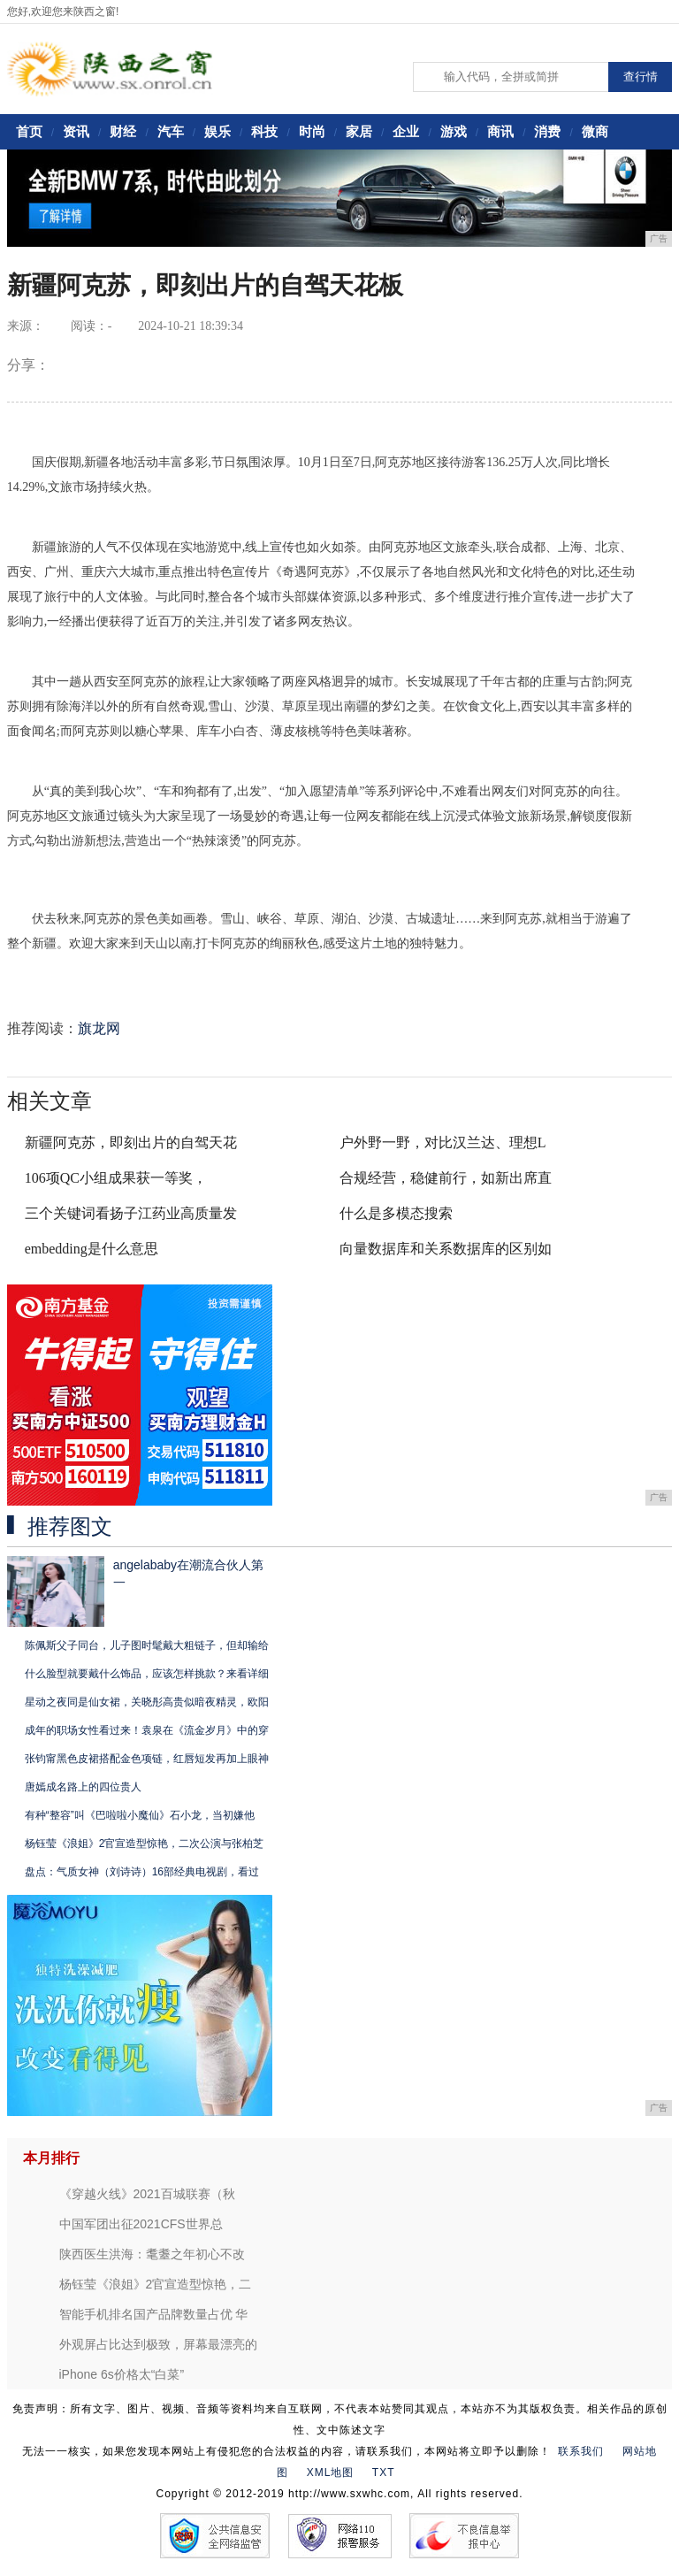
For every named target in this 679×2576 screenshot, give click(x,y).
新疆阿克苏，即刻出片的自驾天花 (131, 1142)
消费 (547, 131)
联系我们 (581, 2451)
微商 (595, 131)
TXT (383, 2472)
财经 (123, 131)
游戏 (453, 131)
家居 (359, 131)
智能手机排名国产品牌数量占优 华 (153, 2314)
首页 (29, 131)
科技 (264, 131)
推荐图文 (69, 1526)
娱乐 (217, 131)
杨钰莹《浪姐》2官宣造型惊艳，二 (155, 2284)
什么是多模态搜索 (396, 1213)
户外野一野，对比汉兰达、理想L (443, 1142)
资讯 (76, 131)
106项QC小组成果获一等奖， (116, 1177)
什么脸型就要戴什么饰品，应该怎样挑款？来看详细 (147, 1674)
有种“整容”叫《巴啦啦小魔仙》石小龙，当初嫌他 (140, 1815)
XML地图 (331, 2472)
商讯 (500, 131)
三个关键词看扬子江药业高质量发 (131, 1213)
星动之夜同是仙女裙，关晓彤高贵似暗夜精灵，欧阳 (147, 1702)
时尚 (312, 131)
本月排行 (51, 2158)
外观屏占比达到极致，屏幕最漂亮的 (158, 2344)
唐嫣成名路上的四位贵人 (83, 1787)
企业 (406, 131)
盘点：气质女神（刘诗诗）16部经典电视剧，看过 (142, 1872)
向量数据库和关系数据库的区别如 (446, 1248)
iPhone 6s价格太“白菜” (122, 2374)
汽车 (170, 131)
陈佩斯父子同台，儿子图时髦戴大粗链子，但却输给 (147, 1645)
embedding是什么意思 (91, 1248)
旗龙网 (99, 1028)
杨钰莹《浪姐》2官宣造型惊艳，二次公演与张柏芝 (144, 1843)
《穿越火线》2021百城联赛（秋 (147, 2194)
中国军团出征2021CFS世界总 (141, 2224)
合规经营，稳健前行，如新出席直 (446, 1177)
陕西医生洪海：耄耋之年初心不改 (152, 2254)
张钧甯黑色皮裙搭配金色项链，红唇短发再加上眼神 (147, 1758)
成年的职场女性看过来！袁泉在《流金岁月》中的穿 (147, 1730)
